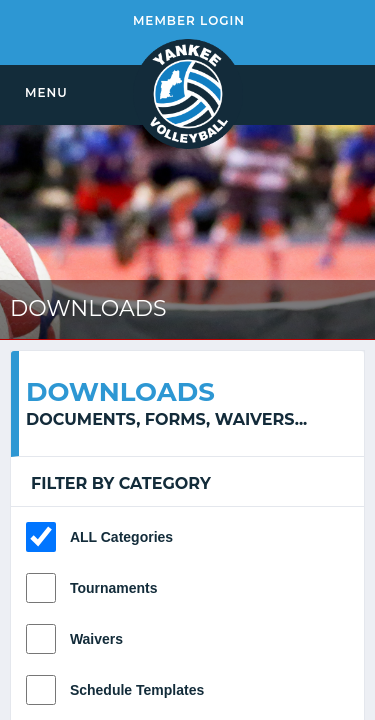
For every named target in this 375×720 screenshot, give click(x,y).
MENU (46, 92)
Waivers (96, 639)
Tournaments (114, 588)
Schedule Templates (137, 690)
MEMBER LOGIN (189, 20)
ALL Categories (121, 537)
